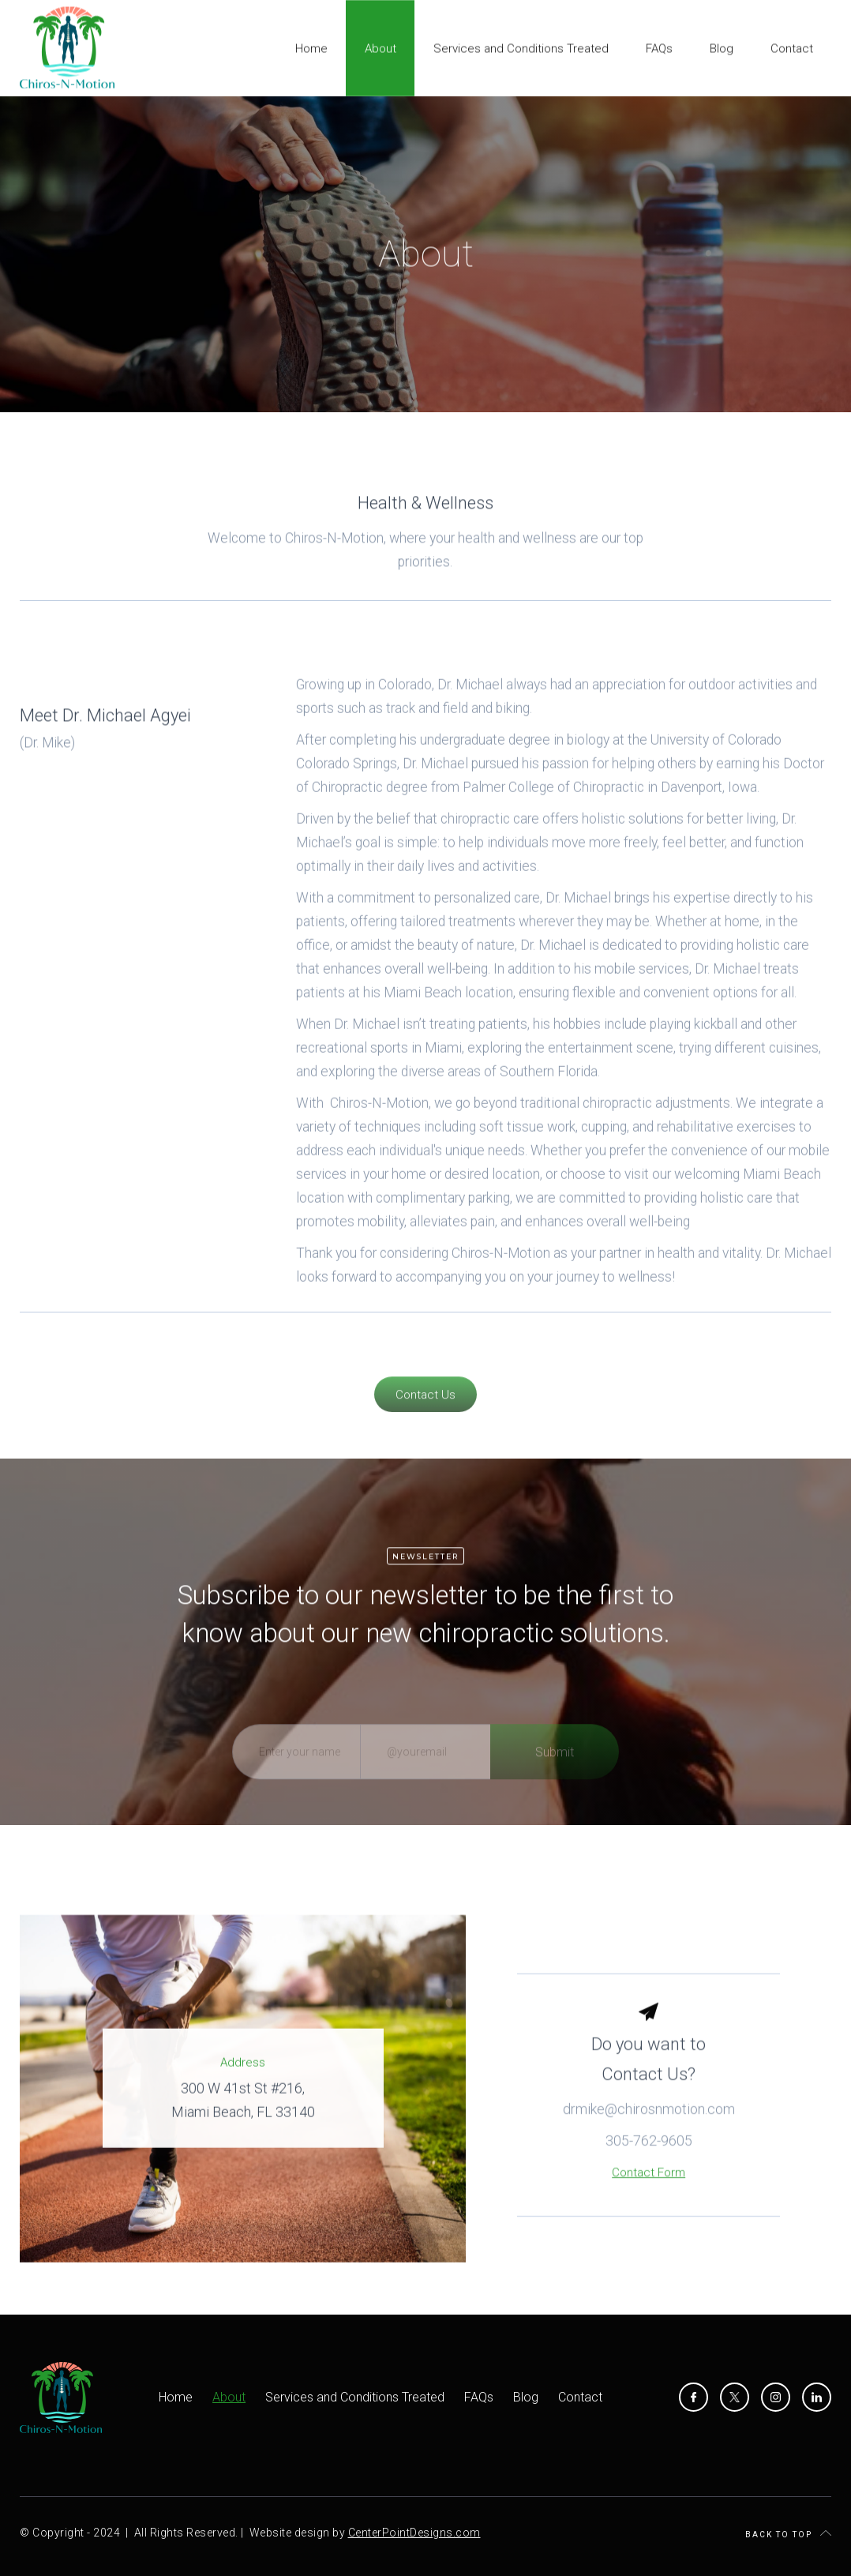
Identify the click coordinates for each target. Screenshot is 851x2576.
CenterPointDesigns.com (414, 2532)
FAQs (478, 2397)
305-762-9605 (648, 2163)
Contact (580, 2397)
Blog (525, 2397)
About (229, 2397)
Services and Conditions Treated (354, 2397)
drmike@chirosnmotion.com (649, 2132)
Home (176, 2397)
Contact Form (648, 2195)
